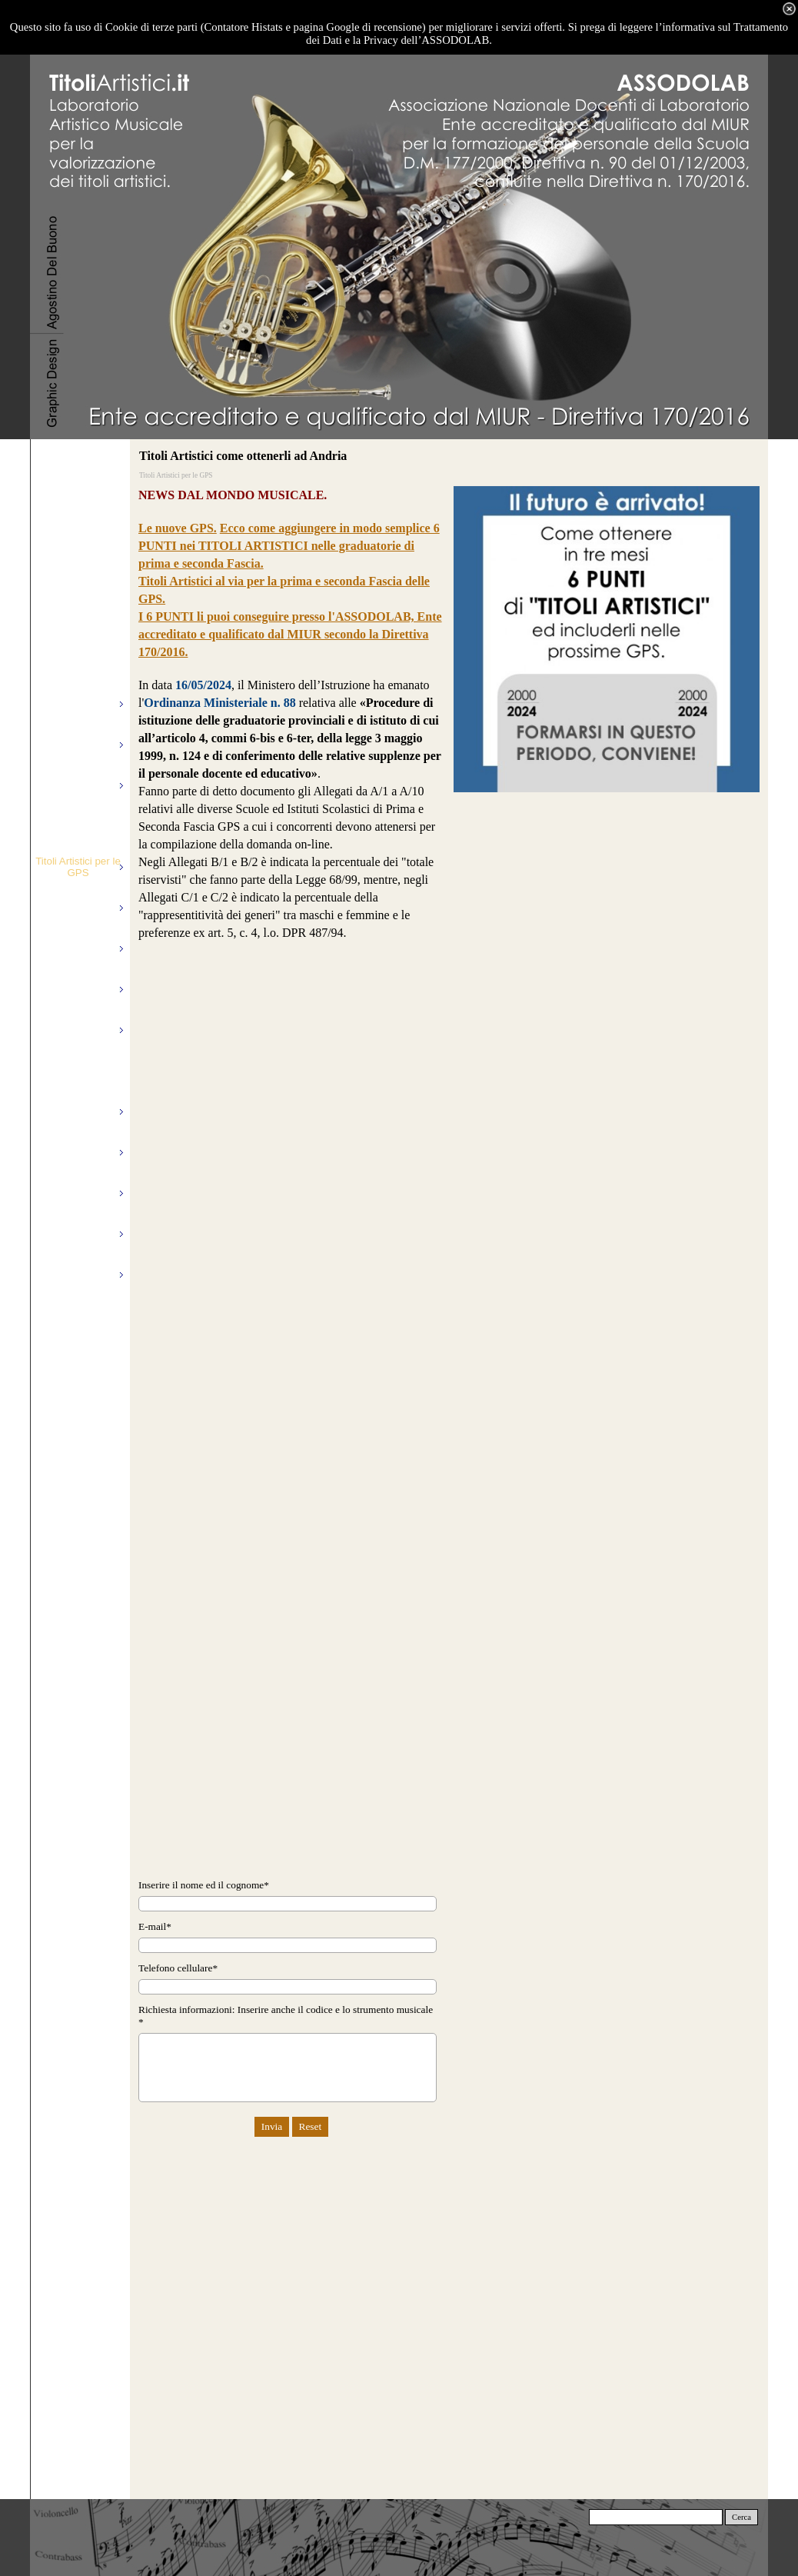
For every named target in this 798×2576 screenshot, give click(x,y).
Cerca (741, 2517)
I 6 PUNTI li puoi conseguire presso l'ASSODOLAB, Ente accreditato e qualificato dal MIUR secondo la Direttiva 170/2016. (290, 634)
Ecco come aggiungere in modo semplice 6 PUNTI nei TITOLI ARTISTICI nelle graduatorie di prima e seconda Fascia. (289, 546)
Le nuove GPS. (177, 528)
